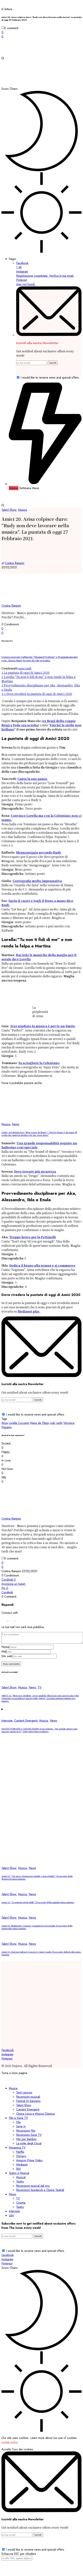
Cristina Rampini (14, 563)
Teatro (20, 2181)
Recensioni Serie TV (29, 2135)
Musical (20, 2177)
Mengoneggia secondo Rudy (38, 852)
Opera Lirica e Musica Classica (35, 2114)
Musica (22, 510)
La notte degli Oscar (29, 2143)
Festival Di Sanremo (28, 2101)
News (15, 1124)
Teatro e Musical (19, 2173)
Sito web (6, 1656)
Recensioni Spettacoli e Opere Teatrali (40, 2190)
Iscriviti (52, 363)
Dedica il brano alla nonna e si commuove (42, 1265)
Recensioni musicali (28, 2097)
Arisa (4, 1423)
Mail (3, 1651)
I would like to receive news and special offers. (50, 377)
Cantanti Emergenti (25, 1721)
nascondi (24, 668)
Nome (5, 1647)
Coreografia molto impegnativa (37, 881)
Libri (11, 2215)
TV (40, 1687)
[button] (4, 1620)
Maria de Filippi (39, 1423)
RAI (18, 2169)
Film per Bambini (26, 2139)
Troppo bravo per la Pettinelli (32, 1237)
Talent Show (8, 510)
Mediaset (22, 2164)
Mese (35, 488)
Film (18, 2122)
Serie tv (21, 2126)
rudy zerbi (56, 1423)
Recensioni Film (25, 2131)
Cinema (20, 2203)
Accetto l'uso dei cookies (17, 2449)
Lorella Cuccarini (19, 1423)
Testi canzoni (24, 2092)
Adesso (13, 488)
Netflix (20, 2152)
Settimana (25, 488)
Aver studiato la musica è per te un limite (42, 1026)
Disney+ (21, 2156)
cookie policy (9, 2442)
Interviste (6, 1721)
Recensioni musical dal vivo (33, 2186)
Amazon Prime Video (29, 2160)
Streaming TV (17, 2147)
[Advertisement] (38, 1999)
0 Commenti (8, 1596)
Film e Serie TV (18, 2118)
